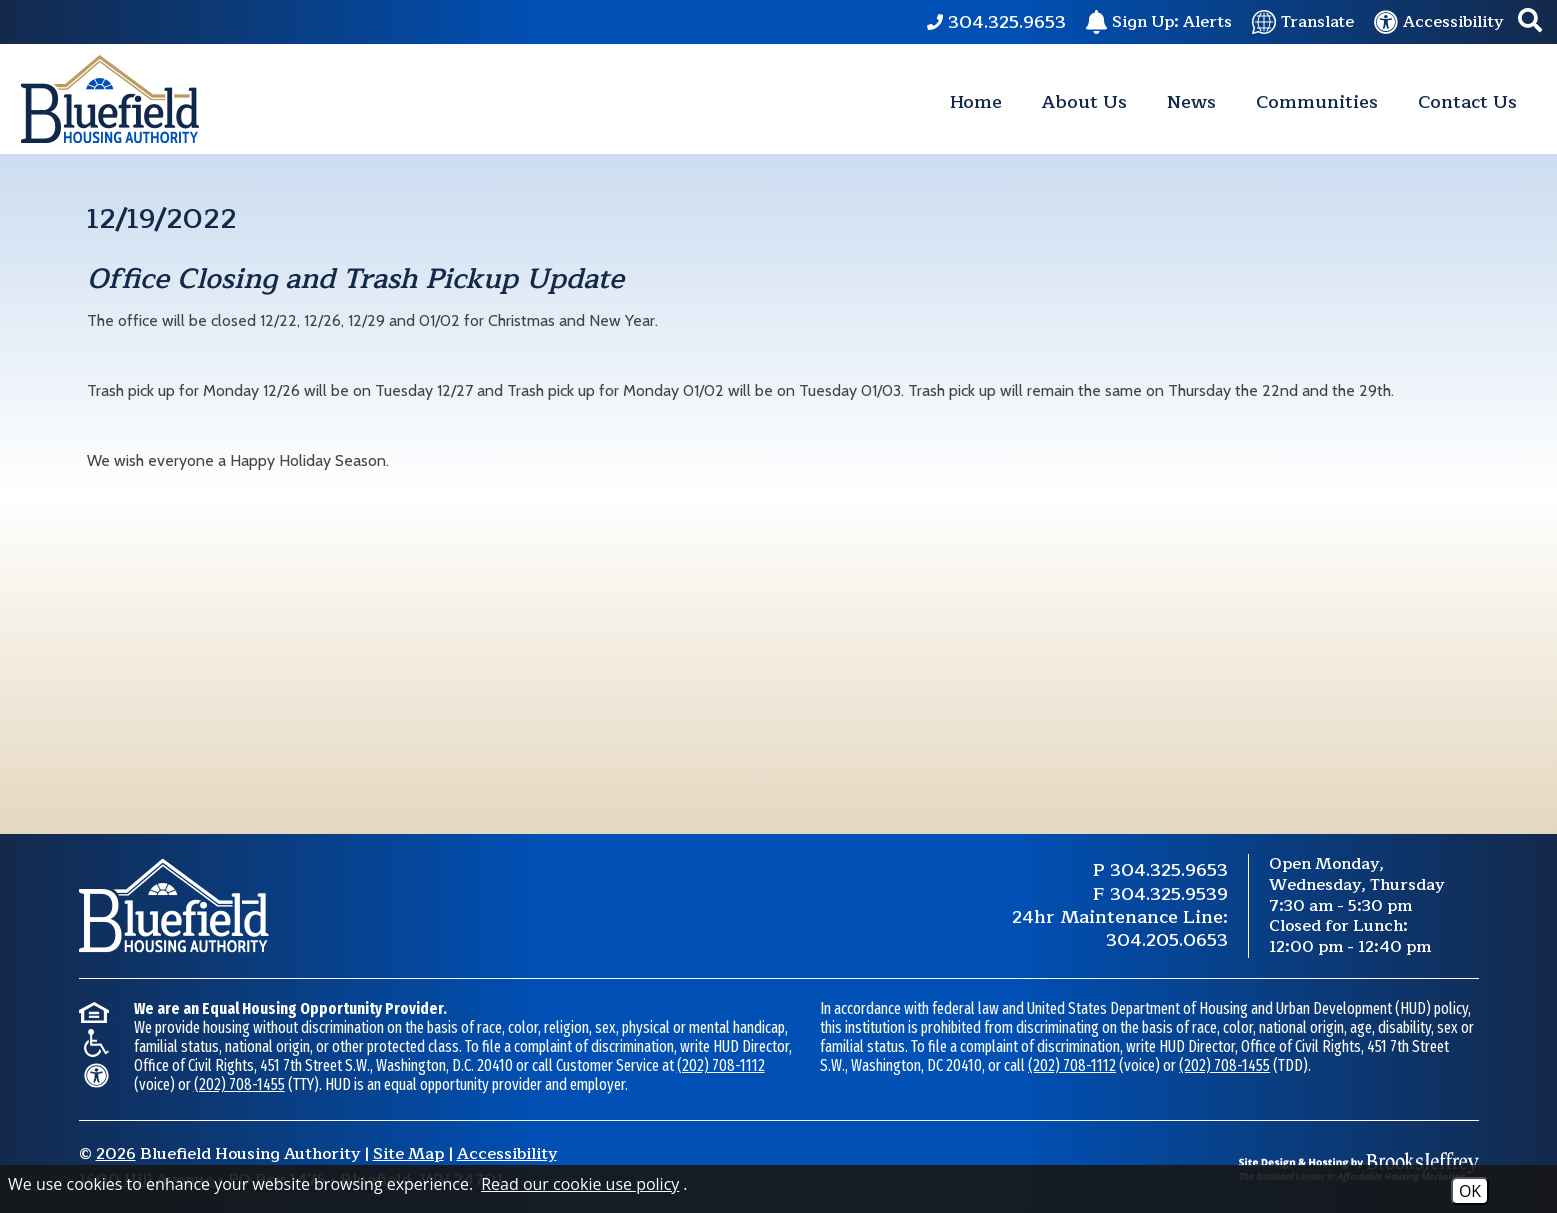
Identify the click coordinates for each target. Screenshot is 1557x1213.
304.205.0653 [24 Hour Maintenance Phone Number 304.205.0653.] (1167, 940)
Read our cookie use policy (580, 1184)
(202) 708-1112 (721, 1065)
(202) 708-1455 (239, 1084)
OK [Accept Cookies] (1470, 1191)
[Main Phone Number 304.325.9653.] (996, 22)
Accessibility (507, 1154)
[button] (1530, 22)
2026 (116, 1154)
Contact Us (1467, 102)
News (1191, 102)
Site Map (408, 1154)
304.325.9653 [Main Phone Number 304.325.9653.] (1169, 870)
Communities (1317, 102)
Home (976, 102)
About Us (1084, 102)
